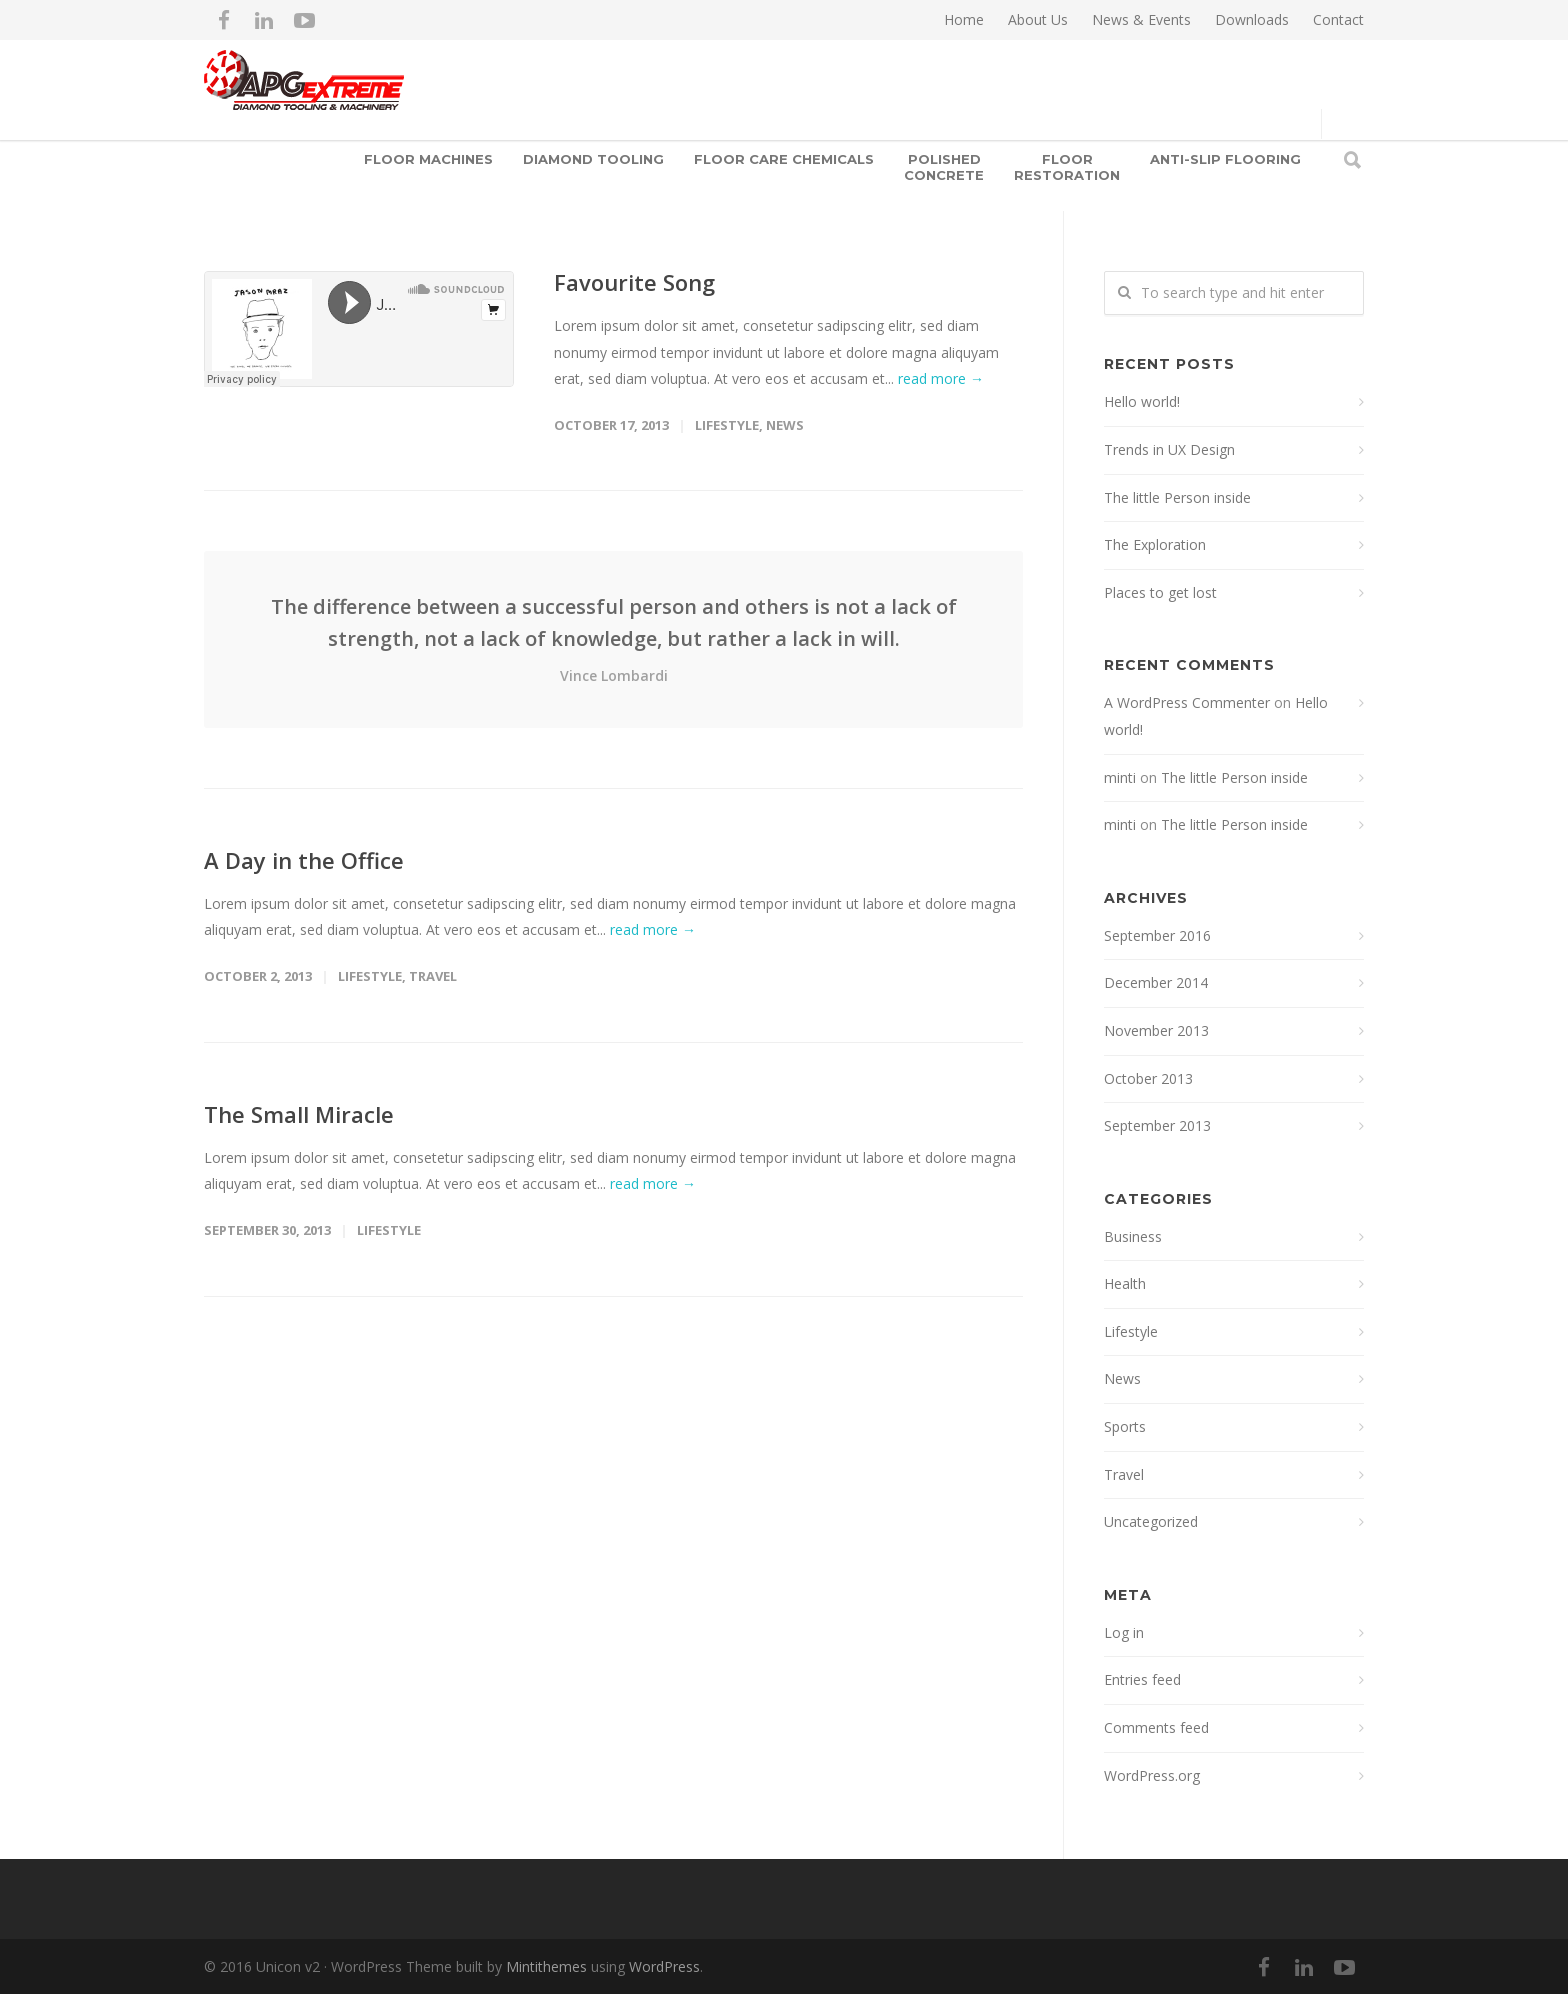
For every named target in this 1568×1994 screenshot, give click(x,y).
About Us (1038, 20)
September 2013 (1157, 1125)
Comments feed (1156, 1727)
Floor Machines (428, 159)
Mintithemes (546, 1966)
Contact (1338, 20)
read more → (941, 378)
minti (1120, 777)
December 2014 (1156, 982)
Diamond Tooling (593, 159)
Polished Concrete (944, 167)
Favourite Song (634, 282)
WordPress (664, 1966)
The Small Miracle (299, 1114)
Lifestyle (727, 425)
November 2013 (1156, 1030)
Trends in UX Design (1169, 449)
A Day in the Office (304, 860)
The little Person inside (1177, 497)
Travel (433, 976)
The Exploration (1155, 544)
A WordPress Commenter (1187, 702)
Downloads (1252, 20)
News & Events (1141, 20)
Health (1125, 1283)
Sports (1125, 1426)
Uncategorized (1151, 1521)
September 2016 (1157, 935)
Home (964, 20)
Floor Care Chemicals (784, 159)
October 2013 (1148, 1078)
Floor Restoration (1067, 167)
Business (1133, 1236)
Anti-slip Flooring (1225, 159)
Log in (1124, 1632)
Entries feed (1142, 1679)
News (785, 425)
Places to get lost (1160, 592)
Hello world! (1142, 401)
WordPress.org (1152, 1775)
